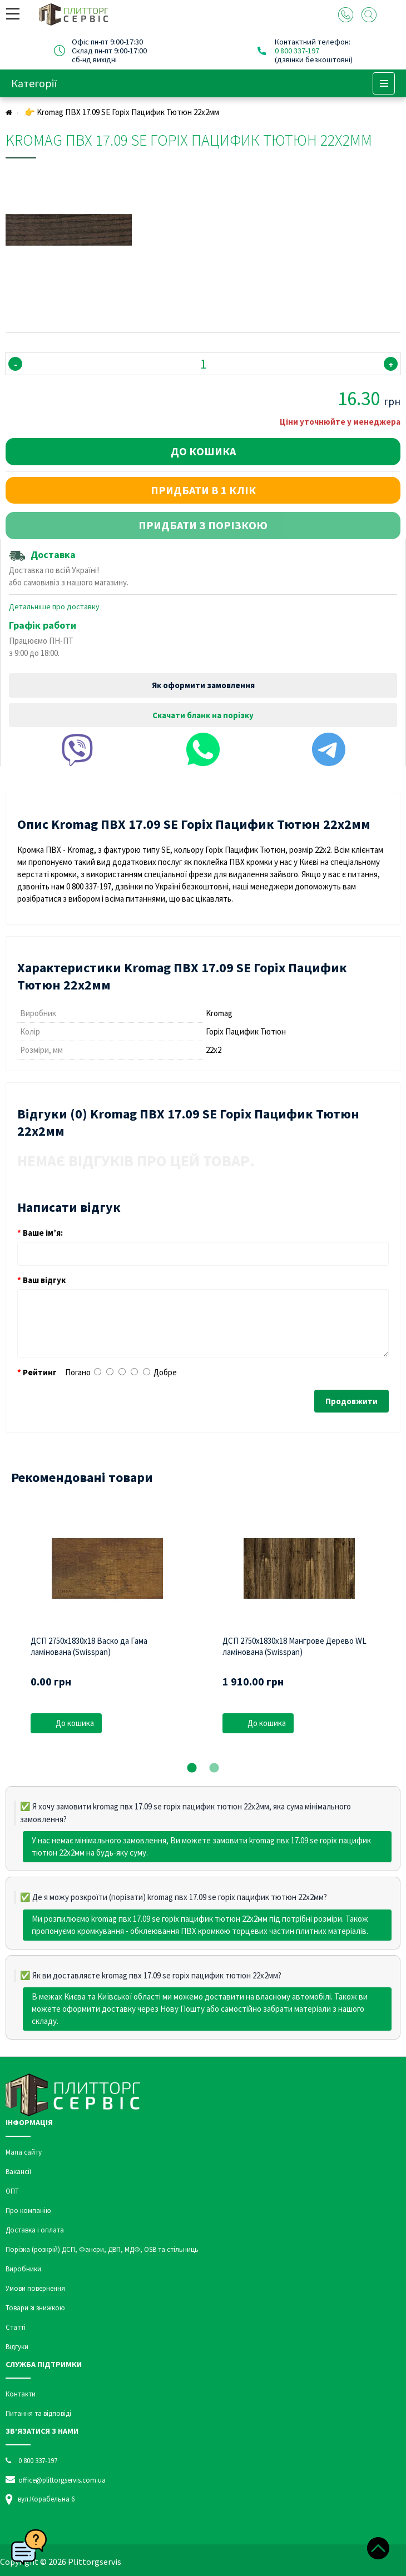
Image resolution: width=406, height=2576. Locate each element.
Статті (16, 2327)
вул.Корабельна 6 (46, 2499)
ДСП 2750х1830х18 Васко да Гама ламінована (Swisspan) (89, 1646)
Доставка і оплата (35, 2230)
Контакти (21, 2394)
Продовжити (351, 1401)
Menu (384, 83)
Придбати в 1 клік (203, 490)
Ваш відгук (44, 1280)
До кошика (203, 451)
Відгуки (17, 2346)
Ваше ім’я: (43, 1232)
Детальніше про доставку (54, 606)
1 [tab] (191, 1768)
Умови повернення (35, 2288)
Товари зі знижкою (35, 2308)
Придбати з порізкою (203, 525)
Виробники (23, 2269)
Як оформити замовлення (203, 685)
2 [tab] (214, 1768)
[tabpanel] (107, 1630)
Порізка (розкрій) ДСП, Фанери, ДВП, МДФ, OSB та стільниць (102, 2249)
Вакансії (18, 2171)
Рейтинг (40, 1372)
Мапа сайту (24, 2152)
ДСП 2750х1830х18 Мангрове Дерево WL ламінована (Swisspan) (294, 1646)
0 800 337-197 (297, 51)
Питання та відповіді (38, 2413)
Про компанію (28, 2210)
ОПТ (12, 2191)
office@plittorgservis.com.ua (56, 2480)
